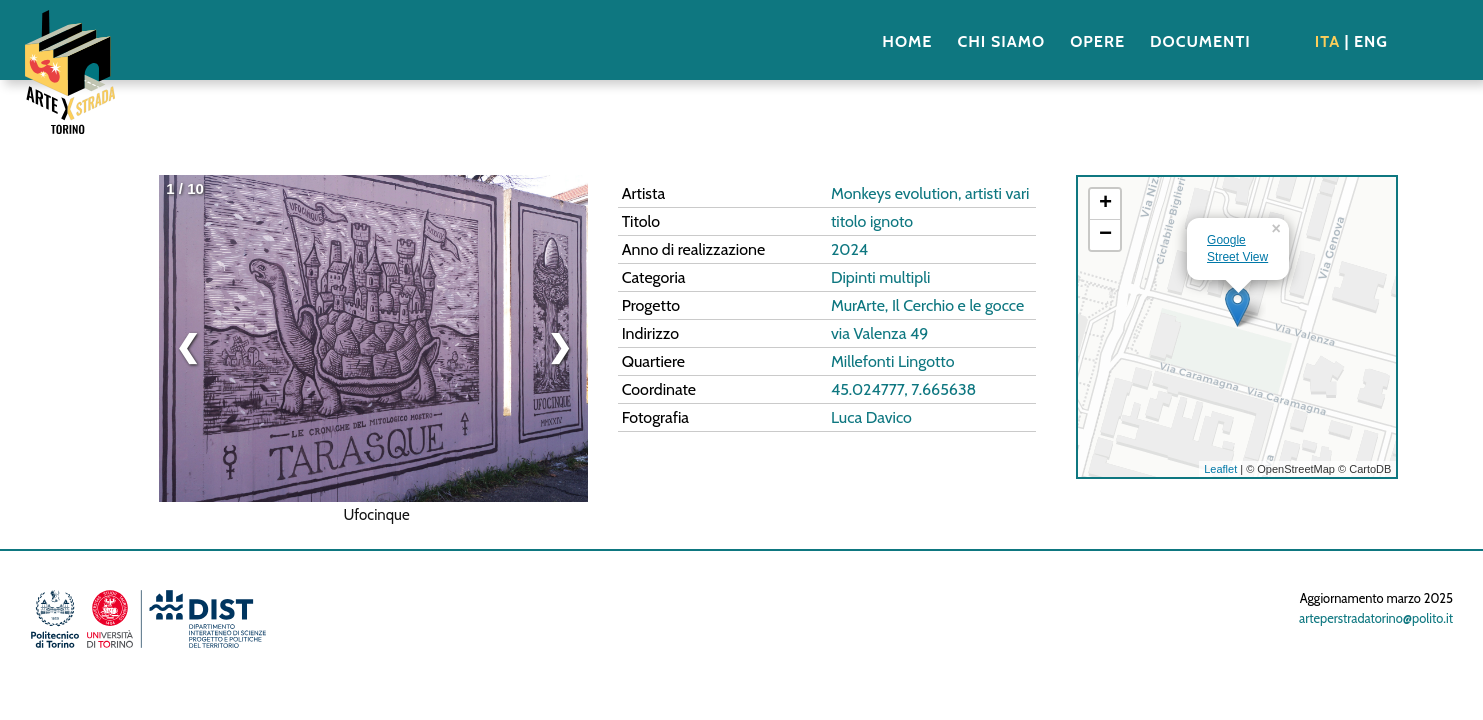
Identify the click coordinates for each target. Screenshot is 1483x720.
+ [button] (1105, 204)
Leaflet (1220, 469)
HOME (907, 41)
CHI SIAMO (1001, 41)
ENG (1371, 41)
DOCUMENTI (1200, 41)
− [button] (1105, 235)
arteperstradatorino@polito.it (1376, 618)
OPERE (1097, 41)
